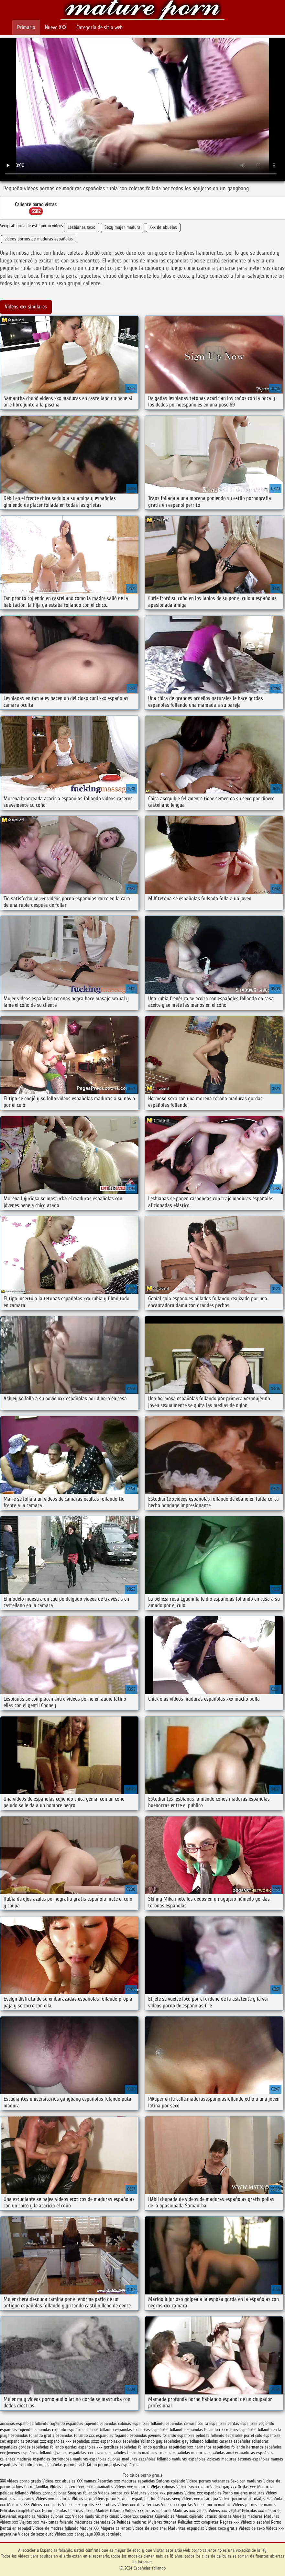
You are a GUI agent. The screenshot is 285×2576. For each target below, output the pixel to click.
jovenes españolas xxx (74, 2453)
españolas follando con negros (212, 2429)
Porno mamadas (99, 2487)
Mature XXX (89, 2528)
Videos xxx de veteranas (138, 2504)
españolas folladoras (132, 2429)
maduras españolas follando (146, 2459)
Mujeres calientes (116, 2528)
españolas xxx (59, 2441)
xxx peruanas (171, 2493)
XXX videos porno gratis (21, 2481)
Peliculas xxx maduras (261, 2510)
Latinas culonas (217, 2516)
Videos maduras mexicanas (96, 2516)
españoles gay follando (183, 2441)
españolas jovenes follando (153, 2435)
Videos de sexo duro (36, 2534)
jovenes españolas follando (30, 2453)
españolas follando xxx (75, 2435)
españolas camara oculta (187, 2423)
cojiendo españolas (100, 2423)
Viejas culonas (163, 2487)
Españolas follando (142, 10)
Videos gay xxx (223, 2487)
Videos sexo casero (192, 2487)
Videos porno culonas (49, 2493)
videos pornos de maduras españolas (39, 239)
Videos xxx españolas (202, 2493)
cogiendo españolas (66, 2423)
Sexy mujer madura (122, 227)
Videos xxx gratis (46, 2504)
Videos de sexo (252, 2528)
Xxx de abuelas (163, 227)
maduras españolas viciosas (196, 2459)
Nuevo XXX (56, 27)
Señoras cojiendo (170, 2481)
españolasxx (110, 2441)
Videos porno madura (212, 2504)
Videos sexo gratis (78, 2504)
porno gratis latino (80, 2465)
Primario (26, 27)
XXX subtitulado (107, 2534)
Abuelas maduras (248, 2516)
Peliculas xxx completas (198, 2522)
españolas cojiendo (16, 2429)
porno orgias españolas (118, 2465)
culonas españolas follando (141, 2423)
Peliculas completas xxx (20, 2510)
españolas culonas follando (90, 2429)
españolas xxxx (86, 2441)
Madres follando (110, 2510)
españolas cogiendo (257, 2423)
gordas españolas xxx (84, 2447)
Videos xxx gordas (177, 2504)
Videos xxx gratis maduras (149, 2510)
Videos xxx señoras (137, 2516)
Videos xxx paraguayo (74, 2534)
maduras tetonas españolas (245, 2459)
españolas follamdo (167, 2429)
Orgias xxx (247, 2487)
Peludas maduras (132, 2522)
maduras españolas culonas (97, 2459)
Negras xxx (230, 2522)
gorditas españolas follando (128, 2447)
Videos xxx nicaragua (199, 2499)
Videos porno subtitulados (242, 2499)
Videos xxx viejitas (225, 2510)
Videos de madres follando (56, 2528)
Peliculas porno (82, 2510)
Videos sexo (82, 2499)
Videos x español (255, 2522)
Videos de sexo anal (149, 2528)
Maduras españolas (138, 2481)
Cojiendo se (164, 2516)
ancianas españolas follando (24, 2423)
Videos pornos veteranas (207, 2481)
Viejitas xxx (29, 2522)
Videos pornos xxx (114, 2493)
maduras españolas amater (214, 2453)
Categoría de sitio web (99, 27)
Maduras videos (145, 2493)
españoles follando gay (142, 2441)
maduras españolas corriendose (43, 2459)
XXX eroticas (105, 2504)
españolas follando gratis (32, 2435)
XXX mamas (86, 2481)
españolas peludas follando (200, 2435)
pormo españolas (48, 2465)
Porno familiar (36, 2487)
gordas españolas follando (41, 2447)
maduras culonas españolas (166, 2453)
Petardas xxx (109, 2481)
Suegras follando (83, 2493)
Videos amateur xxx (67, 2487)
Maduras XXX (18, 2504)
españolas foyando (112, 2435)
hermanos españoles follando (219, 2447)
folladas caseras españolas (228, 2441)
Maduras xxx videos (190, 2510)
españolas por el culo (243, 2435)
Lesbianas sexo (81, 227)
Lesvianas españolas (18, 2516)
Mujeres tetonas (162, 2522)
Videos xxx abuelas (58, 2481)
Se (113, 2522)
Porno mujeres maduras (244, 2493)
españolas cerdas (224, 2423)
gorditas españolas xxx (173, 2447)
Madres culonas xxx (54, 2516)
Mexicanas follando (56, 2522)
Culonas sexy (169, 2499)
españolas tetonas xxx (26, 2441)
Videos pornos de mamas (254, 2504)
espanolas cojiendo (50, 2429)
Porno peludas (54, 2510)
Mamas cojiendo (189, 2516)
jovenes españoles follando (117, 2453)
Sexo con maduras (246, 2481)
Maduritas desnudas (92, 2522)
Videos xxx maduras (132, 2487)
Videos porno (104, 2499)
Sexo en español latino (136, 2499)
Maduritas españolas (186, 2528)
